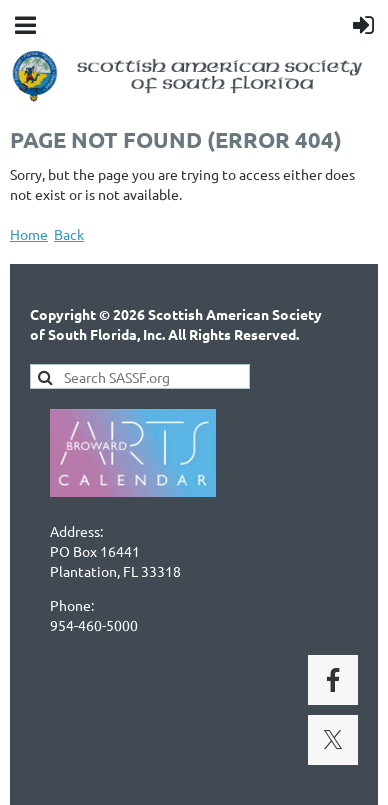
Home (29, 234)
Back (69, 234)
